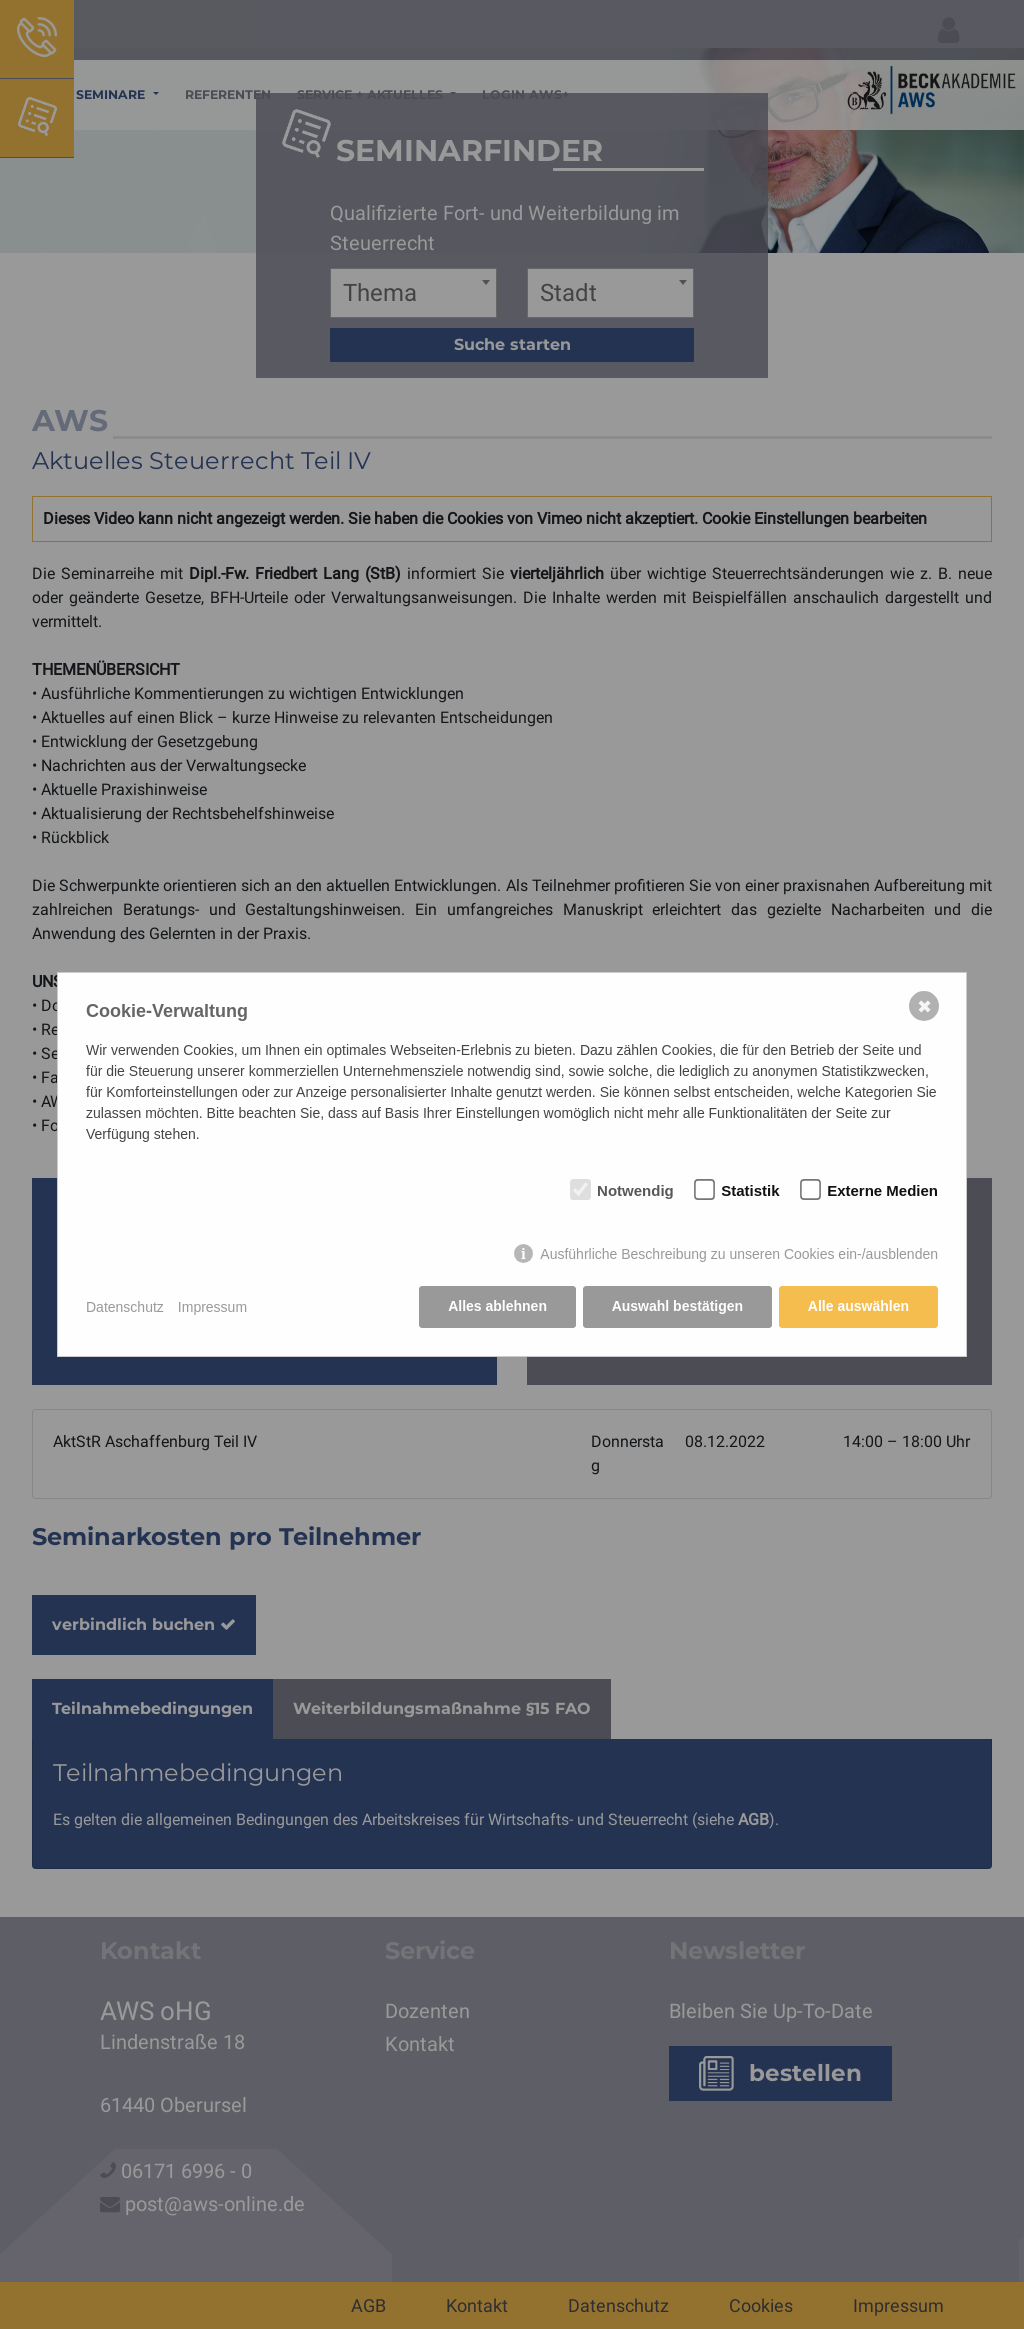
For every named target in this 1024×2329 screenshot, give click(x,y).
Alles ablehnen (497, 1307)
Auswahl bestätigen (676, 1307)
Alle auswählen (858, 1307)
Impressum (212, 1307)
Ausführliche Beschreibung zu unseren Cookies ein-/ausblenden (739, 1254)
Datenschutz (125, 1307)
